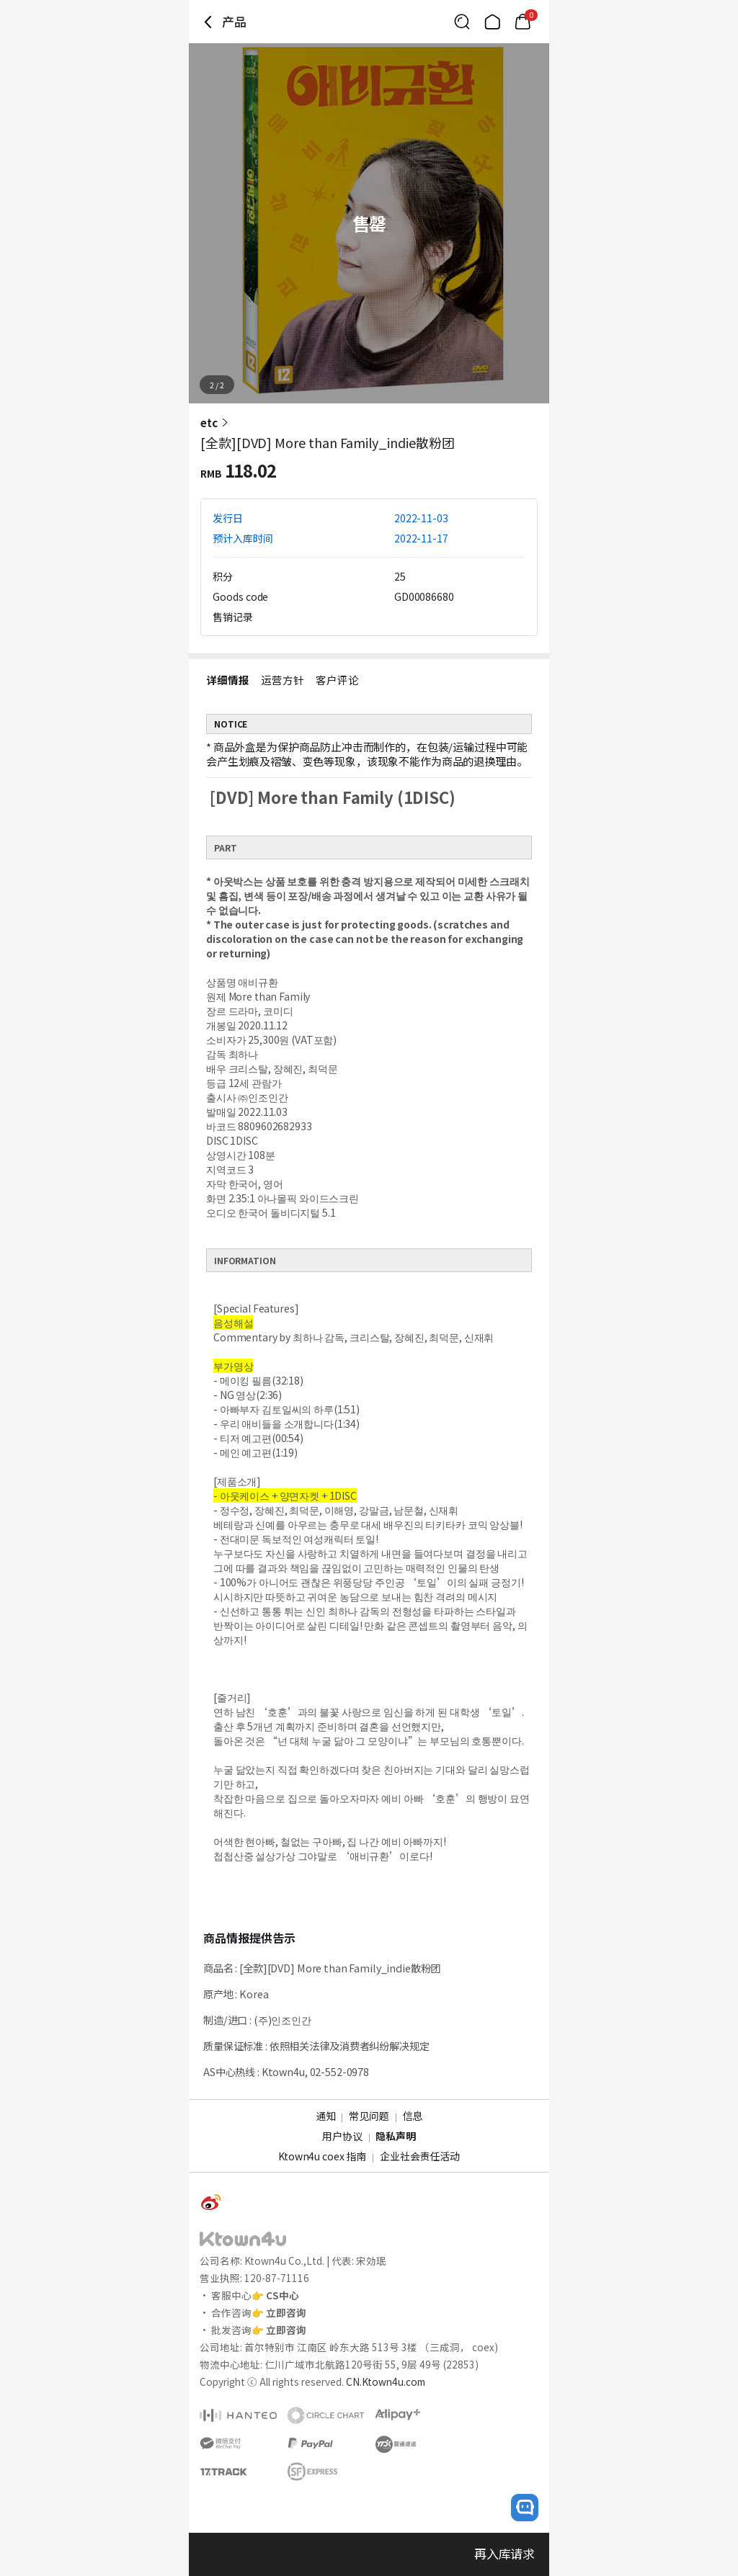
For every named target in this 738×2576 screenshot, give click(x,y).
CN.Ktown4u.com (385, 2381)
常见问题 (368, 2115)
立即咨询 (286, 2312)
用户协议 (342, 2136)
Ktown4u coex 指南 (322, 2156)
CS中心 (282, 2295)
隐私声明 (395, 2136)
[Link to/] (492, 22)
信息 (413, 2115)
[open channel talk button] (524, 2507)
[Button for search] (462, 22)
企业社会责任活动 (420, 2156)
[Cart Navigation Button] (522, 22)
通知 (326, 2115)
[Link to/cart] (522, 22)
